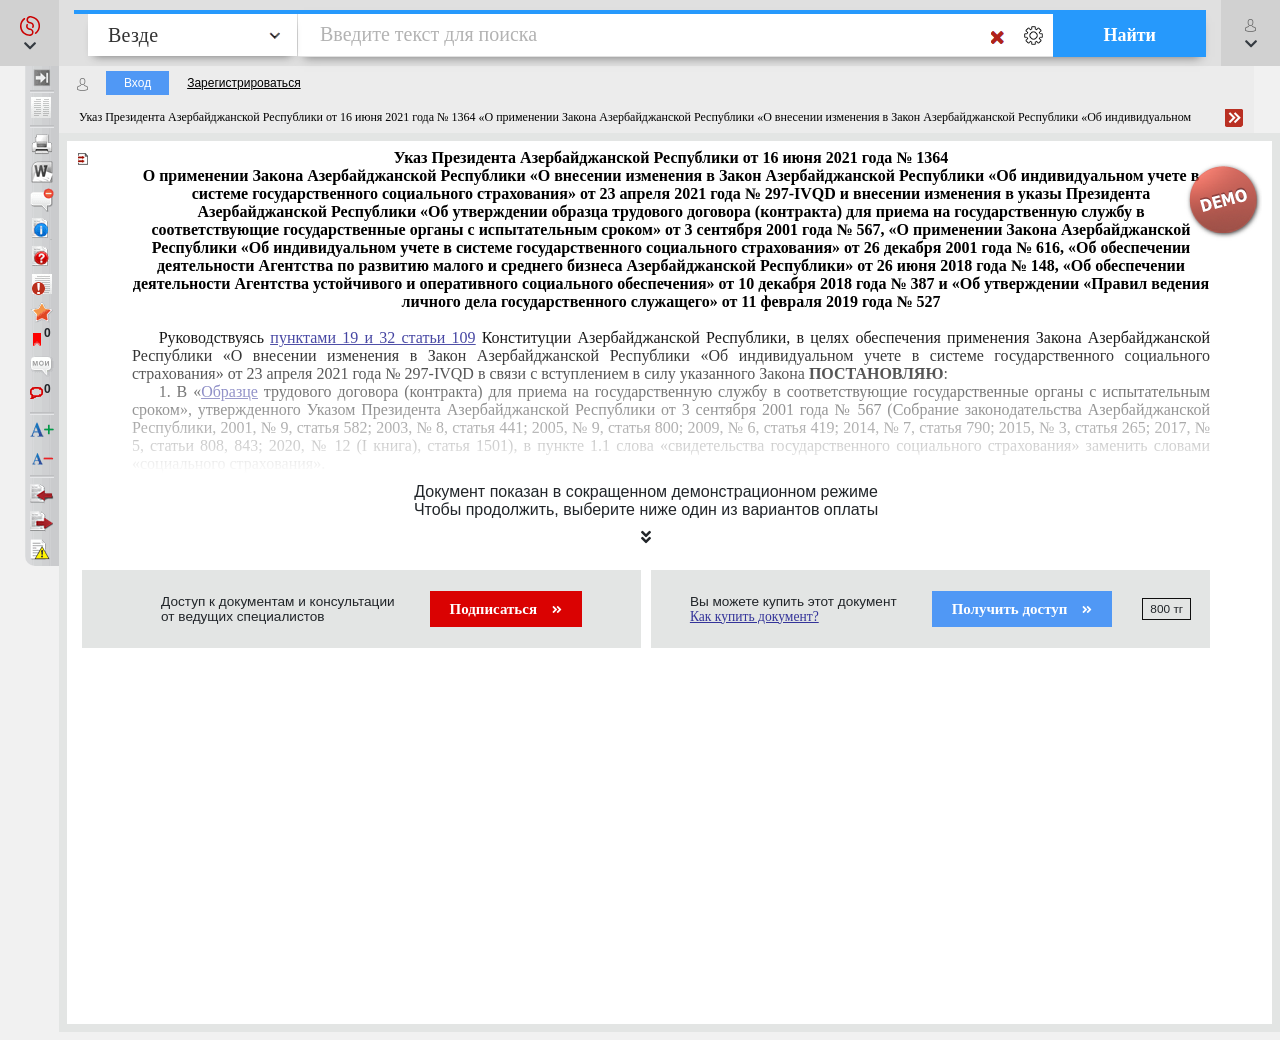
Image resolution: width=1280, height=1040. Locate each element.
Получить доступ (1022, 609)
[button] (29, 33)
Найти (1129, 35)
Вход (137, 83)
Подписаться (506, 609)
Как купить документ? (754, 616)
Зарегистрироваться (243, 83)
